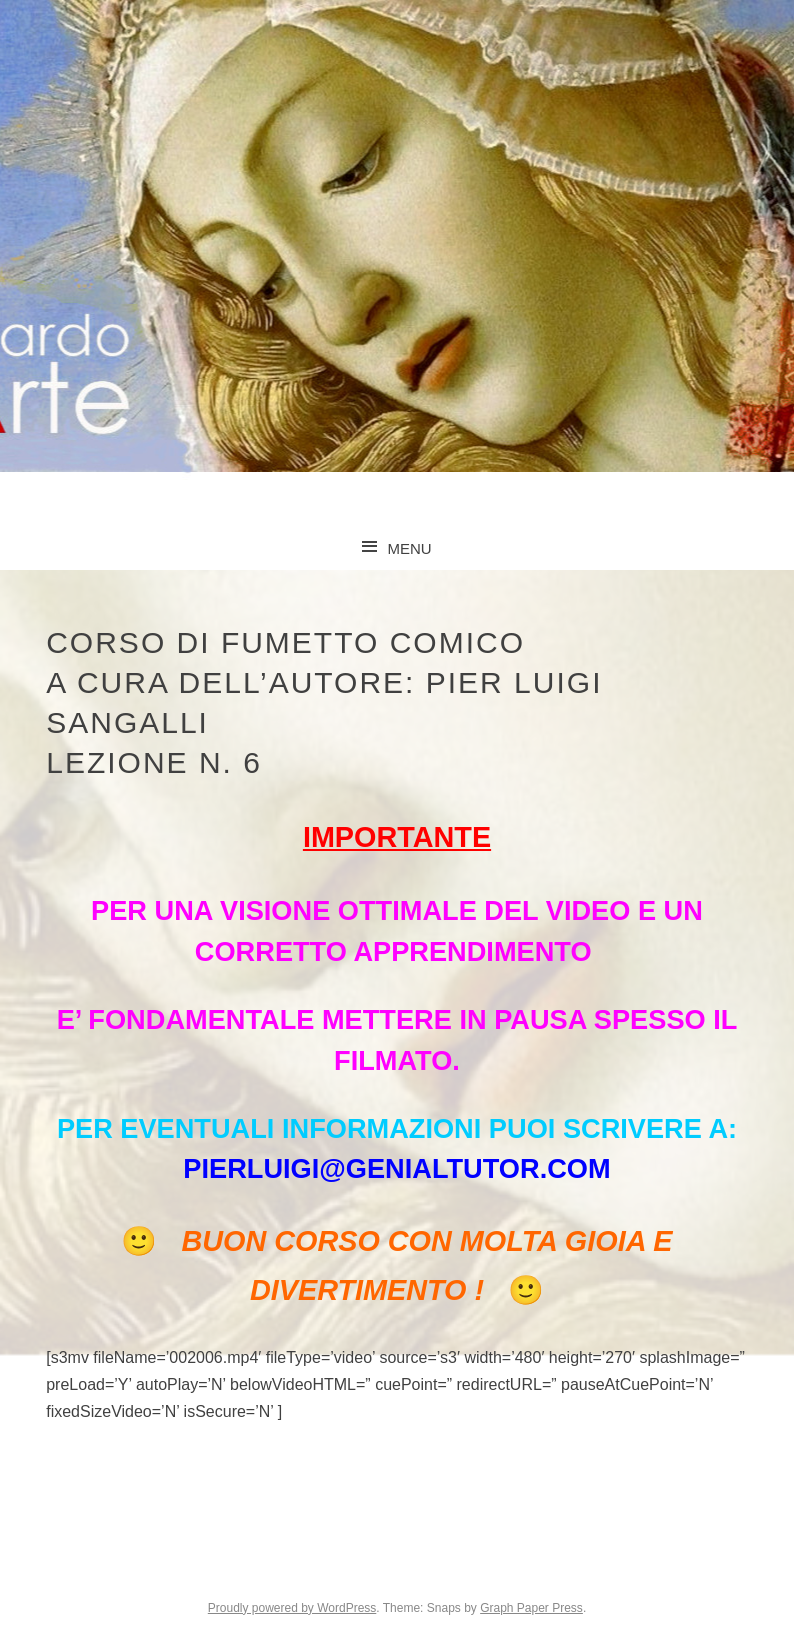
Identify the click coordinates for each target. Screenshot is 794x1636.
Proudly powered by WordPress (292, 1608)
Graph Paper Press (531, 1608)
